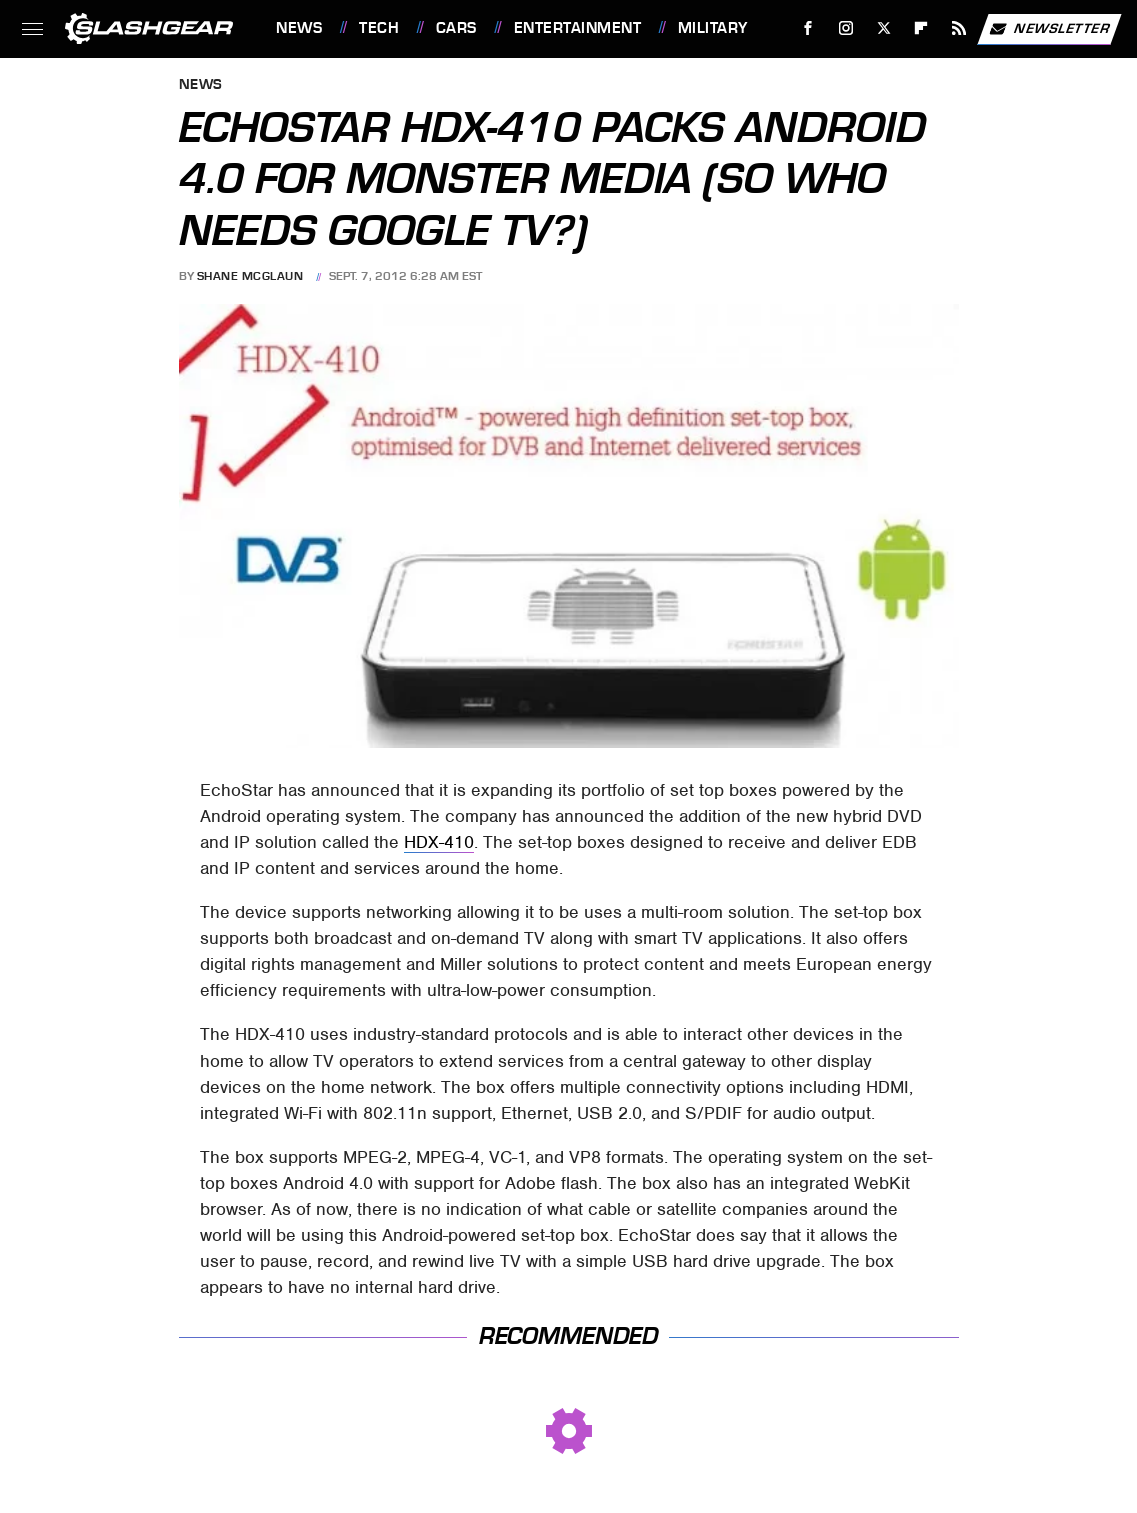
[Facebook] (808, 28)
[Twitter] (883, 28)
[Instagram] (846, 28)
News (299, 28)
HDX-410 (439, 842)
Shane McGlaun (250, 276)
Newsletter (1049, 29)
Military (713, 28)
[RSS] (959, 28)
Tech (379, 28)
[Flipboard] (921, 28)
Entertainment (578, 28)
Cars (456, 28)
